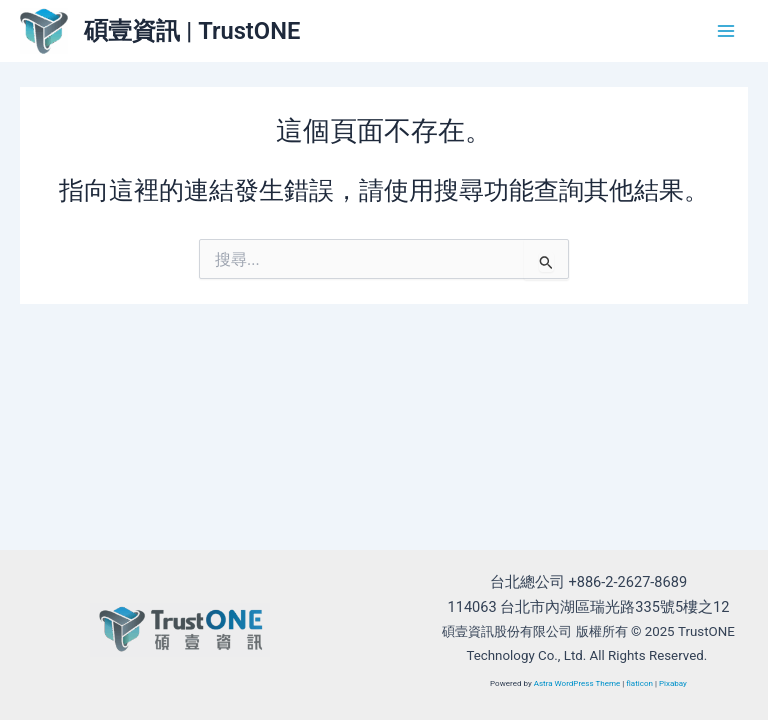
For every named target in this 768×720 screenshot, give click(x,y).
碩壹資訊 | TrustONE (192, 31)
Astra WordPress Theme (577, 683)
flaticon (639, 683)
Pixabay (673, 683)
